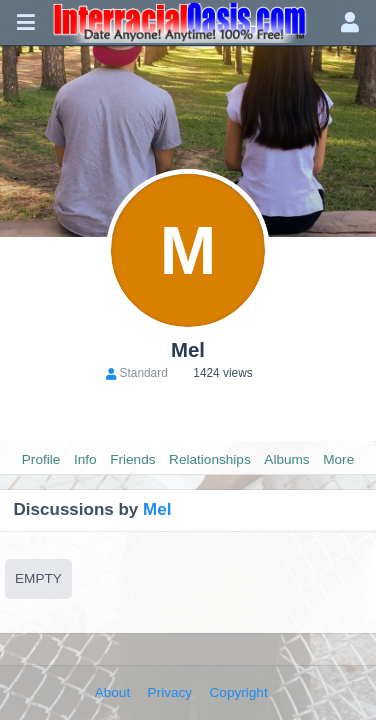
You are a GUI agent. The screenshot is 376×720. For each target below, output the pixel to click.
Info (85, 459)
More (338, 459)
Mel (157, 509)
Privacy (170, 692)
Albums (286, 459)
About (113, 692)
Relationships (210, 459)
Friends (132, 459)
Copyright (239, 692)
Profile (41, 459)
